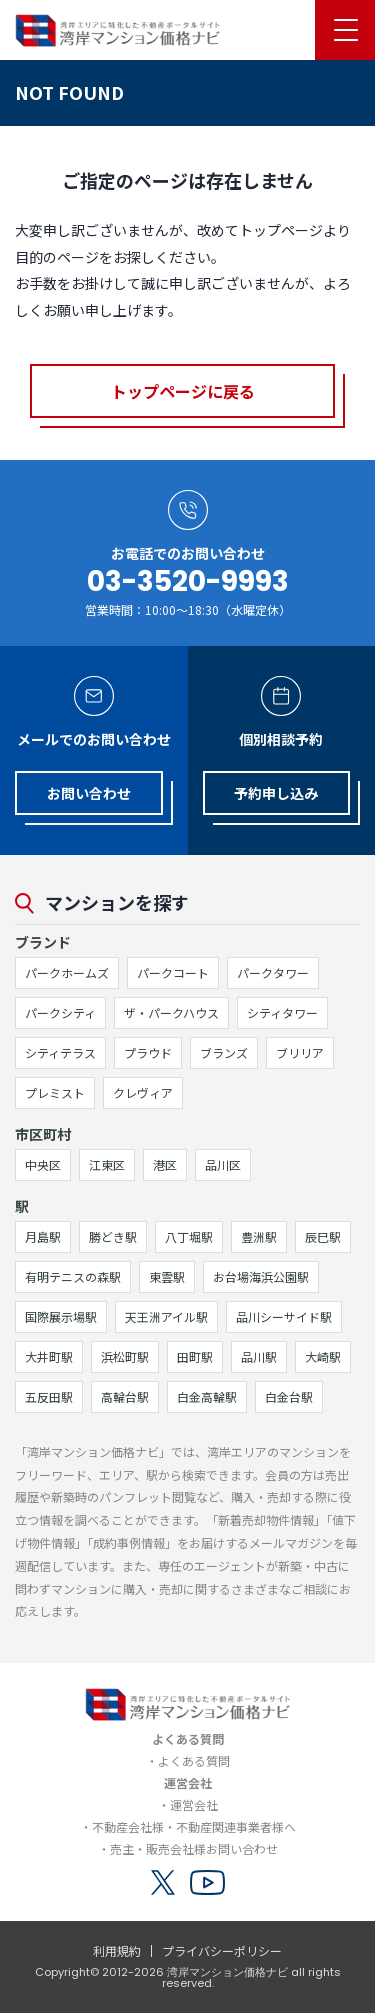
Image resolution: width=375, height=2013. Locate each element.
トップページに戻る (183, 391)
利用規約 (117, 1950)
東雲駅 (167, 1276)
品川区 (223, 1164)
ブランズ (224, 1052)
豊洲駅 (259, 1236)
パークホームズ (67, 972)
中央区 (43, 1164)
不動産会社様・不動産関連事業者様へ (194, 1826)
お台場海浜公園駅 (261, 1276)
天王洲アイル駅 (166, 1316)
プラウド (148, 1052)
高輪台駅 (125, 1396)
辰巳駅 (323, 1236)
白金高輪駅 (207, 1396)
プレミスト (55, 1092)
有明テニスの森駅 (73, 1276)
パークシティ (60, 1012)
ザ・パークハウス (171, 1012)
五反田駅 (49, 1396)
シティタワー (282, 1012)
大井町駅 (49, 1356)
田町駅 (195, 1356)
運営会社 (194, 1804)
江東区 (107, 1164)
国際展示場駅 (61, 1316)
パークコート (173, 972)
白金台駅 (289, 1396)
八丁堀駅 (189, 1236)
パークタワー (273, 972)
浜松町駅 (125, 1356)
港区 (165, 1164)
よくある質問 (194, 1760)
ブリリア (300, 1052)
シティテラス (60, 1052)
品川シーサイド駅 (284, 1316)
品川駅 (259, 1356)
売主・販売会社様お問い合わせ (194, 1848)
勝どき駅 (113, 1236)
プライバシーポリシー (222, 1950)
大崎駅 (323, 1356)
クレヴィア (143, 1092)
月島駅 (43, 1236)
